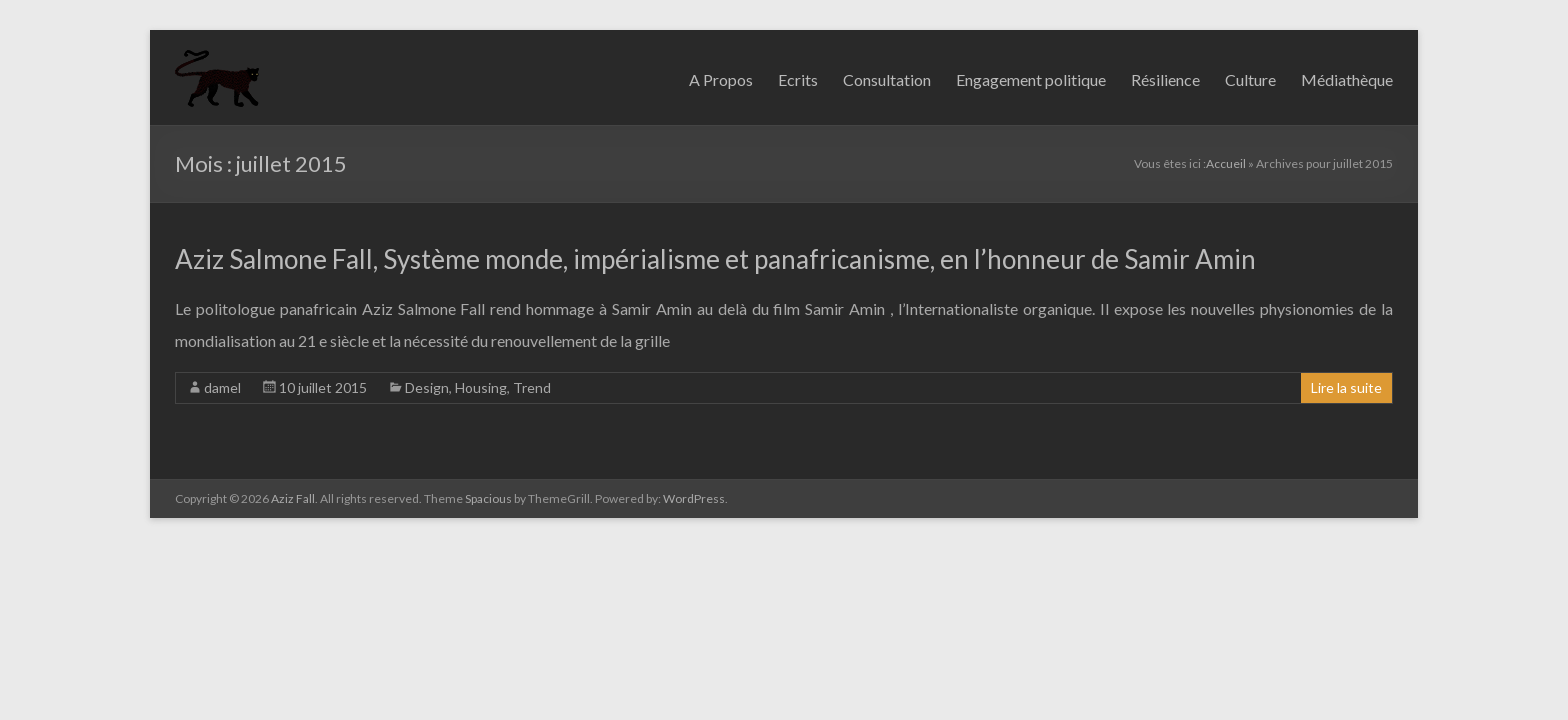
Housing (481, 387)
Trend (532, 387)
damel (222, 387)
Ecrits (798, 79)
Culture (1250, 79)
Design (427, 387)
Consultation (887, 79)
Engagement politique (1031, 79)
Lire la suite (1346, 387)
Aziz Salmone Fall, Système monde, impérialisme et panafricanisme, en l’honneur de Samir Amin (715, 259)
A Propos (721, 79)
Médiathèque (1347, 79)
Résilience (1165, 79)
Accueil (1226, 163)
